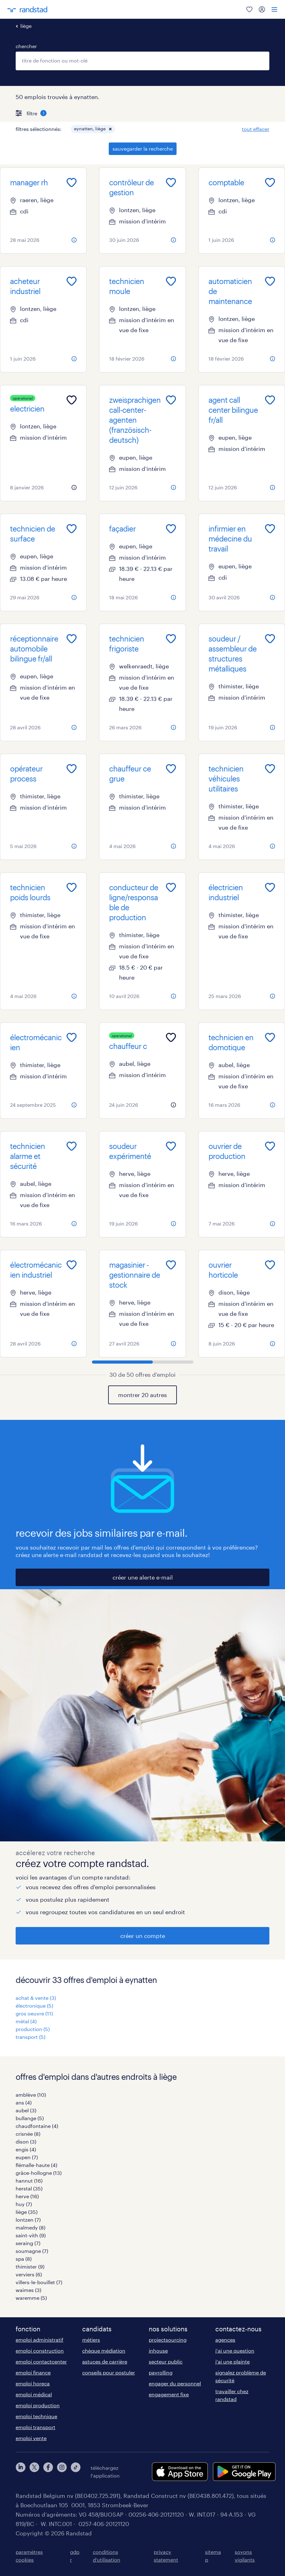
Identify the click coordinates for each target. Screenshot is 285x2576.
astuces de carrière (104, 2361)
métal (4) (26, 2021)
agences (225, 2340)
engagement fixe (169, 2394)
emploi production (38, 2405)
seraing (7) (28, 2243)
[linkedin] (21, 2471)
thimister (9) (30, 2266)
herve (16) (27, 2196)
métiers (91, 2340)
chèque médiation (103, 2351)
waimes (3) (28, 2290)
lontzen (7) (28, 2220)
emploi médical (34, 2394)
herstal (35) (29, 2188)
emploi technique (36, 2416)
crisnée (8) (28, 2134)
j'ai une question (234, 2351)
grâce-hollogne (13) (39, 2173)
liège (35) (27, 2212)
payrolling (160, 2372)
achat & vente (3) (36, 1998)
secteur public (165, 2361)
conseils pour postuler (108, 2372)
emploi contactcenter (41, 2361)
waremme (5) (31, 2298)
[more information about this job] (74, 240)
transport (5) (30, 2037)
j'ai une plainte (232, 2361)
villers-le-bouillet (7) (39, 2282)
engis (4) (26, 2149)
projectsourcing (168, 2340)
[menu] (274, 9)
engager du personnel (175, 2383)
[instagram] (62, 2471)
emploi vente (31, 2438)
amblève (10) (31, 2095)
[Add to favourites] (71, 182)
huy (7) (24, 2204)
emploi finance (33, 2372)
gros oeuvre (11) (34, 2013)
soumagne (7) (32, 2251)
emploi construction (40, 2351)
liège (26, 26)
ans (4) (24, 2102)
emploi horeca (33, 2383)
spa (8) (24, 2259)
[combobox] (142, 61)
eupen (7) (27, 2157)
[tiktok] (76, 2471)
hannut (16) (29, 2181)
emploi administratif (39, 2340)
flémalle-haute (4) (36, 2165)
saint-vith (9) (31, 2235)
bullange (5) (30, 2118)
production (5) (33, 2029)
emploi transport (35, 2427)
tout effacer (255, 129)
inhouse (158, 2351)
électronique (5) (34, 2006)
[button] (110, 129)
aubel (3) (26, 2110)
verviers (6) (29, 2274)
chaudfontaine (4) (37, 2126)
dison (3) (26, 2141)
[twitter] (34, 2471)
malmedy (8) (30, 2227)
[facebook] (48, 2471)
